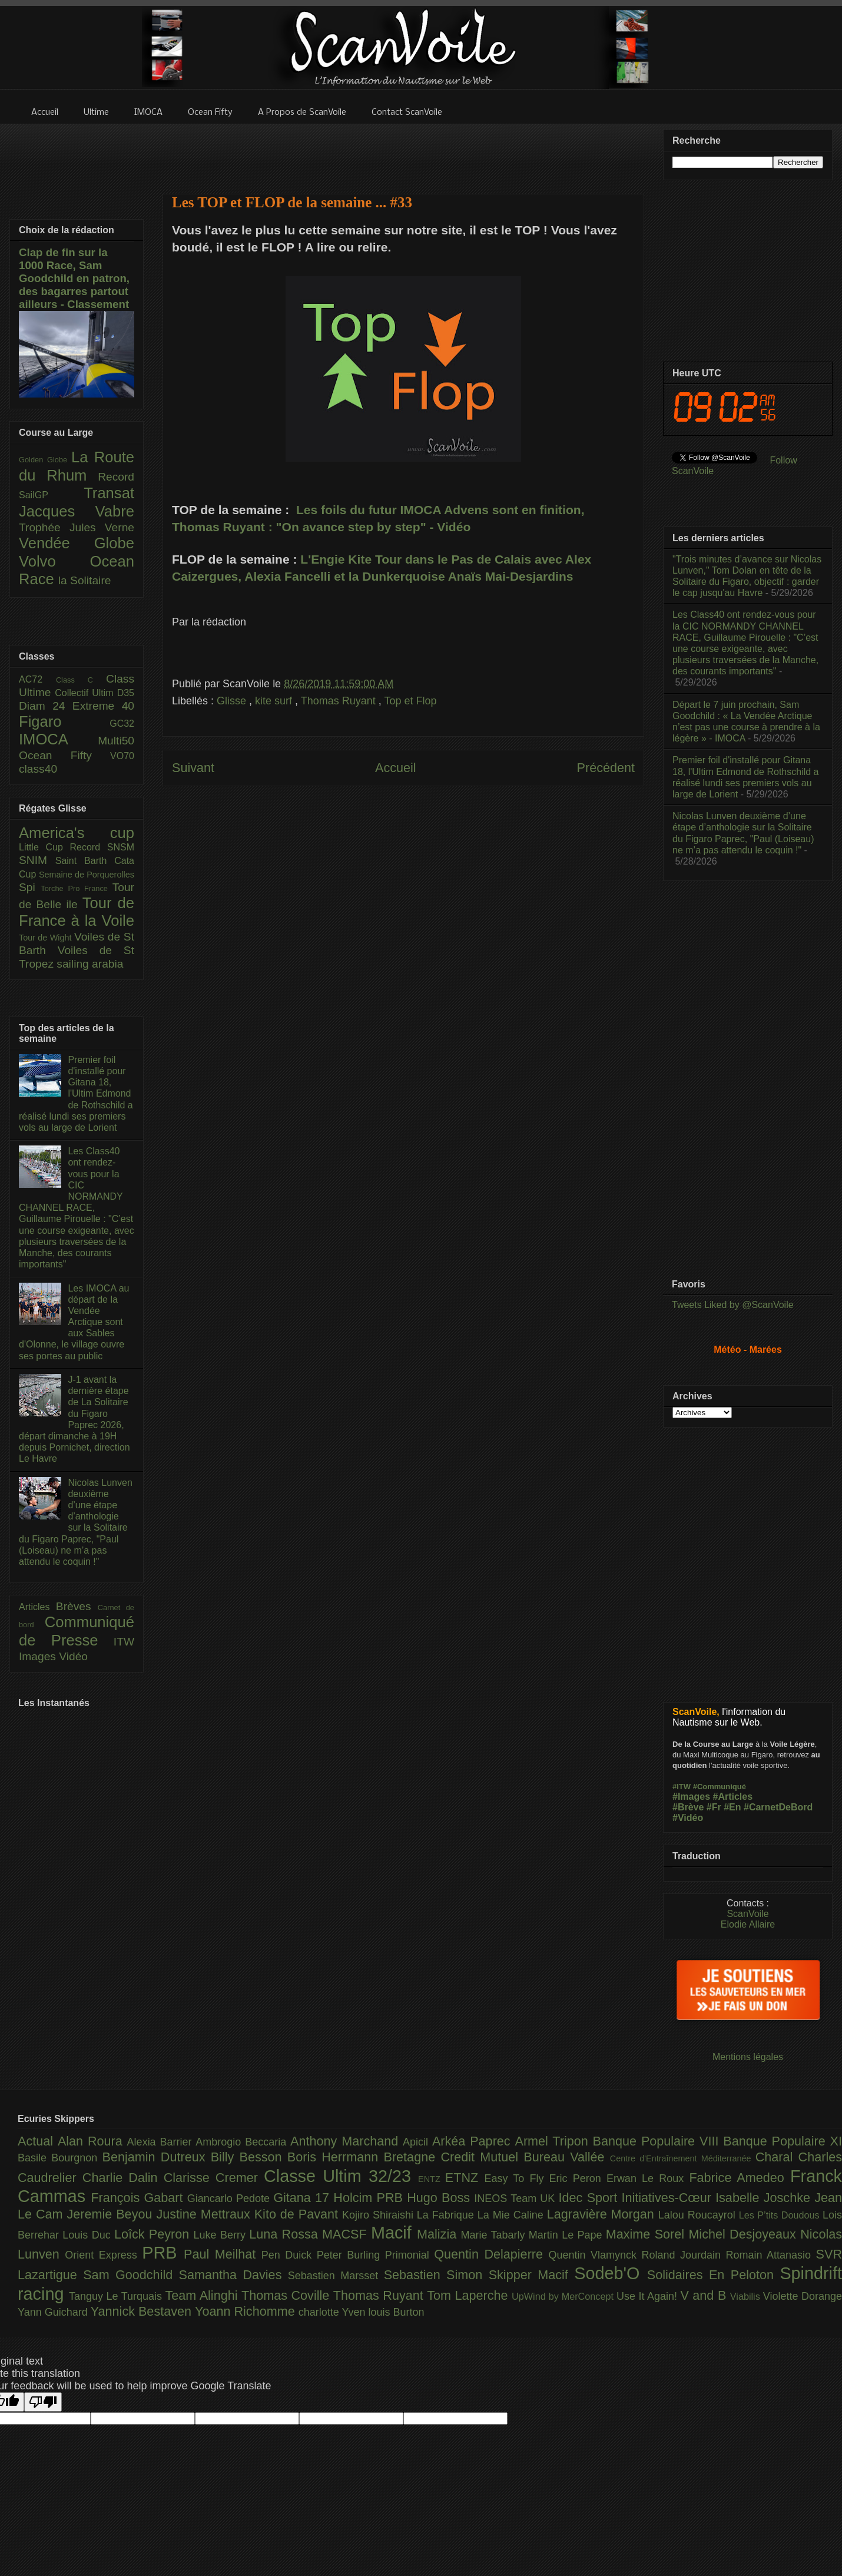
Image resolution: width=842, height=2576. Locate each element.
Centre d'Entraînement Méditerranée (682, 2158)
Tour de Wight (46, 937)
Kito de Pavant (298, 2214)
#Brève (688, 1807)
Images (39, 1656)
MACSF (346, 2234)
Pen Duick (289, 2255)
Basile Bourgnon (60, 2158)
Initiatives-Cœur (668, 2197)
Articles (37, 1607)
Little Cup (44, 847)
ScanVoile (747, 1914)
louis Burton (396, 2312)
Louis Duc (88, 2235)
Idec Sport (590, 2197)
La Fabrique (447, 2215)
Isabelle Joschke (764, 2197)
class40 (38, 769)
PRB (163, 2252)
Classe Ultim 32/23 (341, 2176)
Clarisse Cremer (214, 2177)
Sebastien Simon (436, 2274)
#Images (691, 1797)
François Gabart (139, 2197)
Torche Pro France (76, 888)
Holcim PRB (370, 2197)
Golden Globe (45, 459)
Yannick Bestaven (143, 2311)
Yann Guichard (54, 2312)
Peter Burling (351, 2255)
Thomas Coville (287, 2295)
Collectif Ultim (86, 693)
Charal (776, 2157)
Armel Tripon (553, 2141)
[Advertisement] (403, 151)
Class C (81, 680)
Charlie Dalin (123, 2177)
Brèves (77, 1606)
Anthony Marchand (346, 2141)
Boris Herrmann (335, 2157)
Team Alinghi (203, 2295)
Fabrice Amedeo (739, 2177)
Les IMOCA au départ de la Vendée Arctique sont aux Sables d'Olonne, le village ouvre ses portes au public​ (74, 1322)
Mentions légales (747, 2057)
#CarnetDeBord (778, 1807)
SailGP (51, 495)
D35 (125, 693)
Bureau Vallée (566, 2157)
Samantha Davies (233, 2274)
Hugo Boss (440, 2197)
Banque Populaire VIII (658, 2141)
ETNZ (465, 2177)
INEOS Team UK (516, 2198)
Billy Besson (249, 2157)
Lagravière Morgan (602, 2214)
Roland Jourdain (684, 2255)
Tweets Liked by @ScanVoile (733, 1305)
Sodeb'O (610, 2273)
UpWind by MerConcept (564, 2296)
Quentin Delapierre (491, 2254)
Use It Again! (648, 2296)
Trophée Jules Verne (76, 527)
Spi (30, 887)
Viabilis (746, 2296)
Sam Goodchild (130, 2274)
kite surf (275, 701)
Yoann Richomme (247, 2311)
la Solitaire (84, 580)
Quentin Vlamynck (595, 2255)
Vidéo (73, 1656)
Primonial (410, 2255)
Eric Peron (577, 2178)
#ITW (681, 1786)
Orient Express (103, 2255)
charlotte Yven (334, 2312)
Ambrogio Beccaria (242, 2142)
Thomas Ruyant (340, 701)
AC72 (37, 679)
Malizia (439, 2234)
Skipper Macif (532, 2274)
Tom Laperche (469, 2295)
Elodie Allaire (748, 1924)
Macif (394, 2232)
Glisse (233, 701)
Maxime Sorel (647, 2234)
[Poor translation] (43, 2402)
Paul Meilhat (222, 2254)
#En (732, 1807)
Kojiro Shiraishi (379, 2215)
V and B (705, 2295)
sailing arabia (90, 964)
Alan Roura (92, 2141)
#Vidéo (687, 1818)
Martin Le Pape (567, 2235)
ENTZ (431, 2179)
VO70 (122, 756)
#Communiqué (719, 1786)
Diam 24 (45, 706)
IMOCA (58, 739)
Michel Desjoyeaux (744, 2234)
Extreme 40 (103, 706)
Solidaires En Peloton (713, 2274)
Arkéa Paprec (473, 2141)
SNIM (37, 860)
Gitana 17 (303, 2197)
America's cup (76, 833)
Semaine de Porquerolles (86, 874)
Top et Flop (410, 701)
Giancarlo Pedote (230, 2198)
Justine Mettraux (205, 2214)
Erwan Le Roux (647, 2178)
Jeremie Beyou (111, 2214)
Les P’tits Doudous (781, 2215)
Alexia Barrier (161, 2142)
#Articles (733, 1797)
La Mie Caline (512, 2215)
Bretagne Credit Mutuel (454, 2157)
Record (116, 477)
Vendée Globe (76, 543)
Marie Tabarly (495, 2235)
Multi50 (116, 740)
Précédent (606, 767)
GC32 (122, 724)
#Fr (714, 1807)
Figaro (64, 721)
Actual (38, 2141)
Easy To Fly (516, 2178)
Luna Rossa (285, 2234)
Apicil (417, 2142)
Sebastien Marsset (336, 2276)
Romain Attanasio (771, 2255)
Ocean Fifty (64, 755)
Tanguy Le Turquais (117, 2296)
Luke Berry (222, 2235)
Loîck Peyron (154, 2234)
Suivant (193, 767)
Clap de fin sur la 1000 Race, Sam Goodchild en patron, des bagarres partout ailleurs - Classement (74, 278)
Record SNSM (102, 847)
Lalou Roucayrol (698, 2215)
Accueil (395, 767)
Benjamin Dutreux (156, 2157)
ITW (124, 1641)
